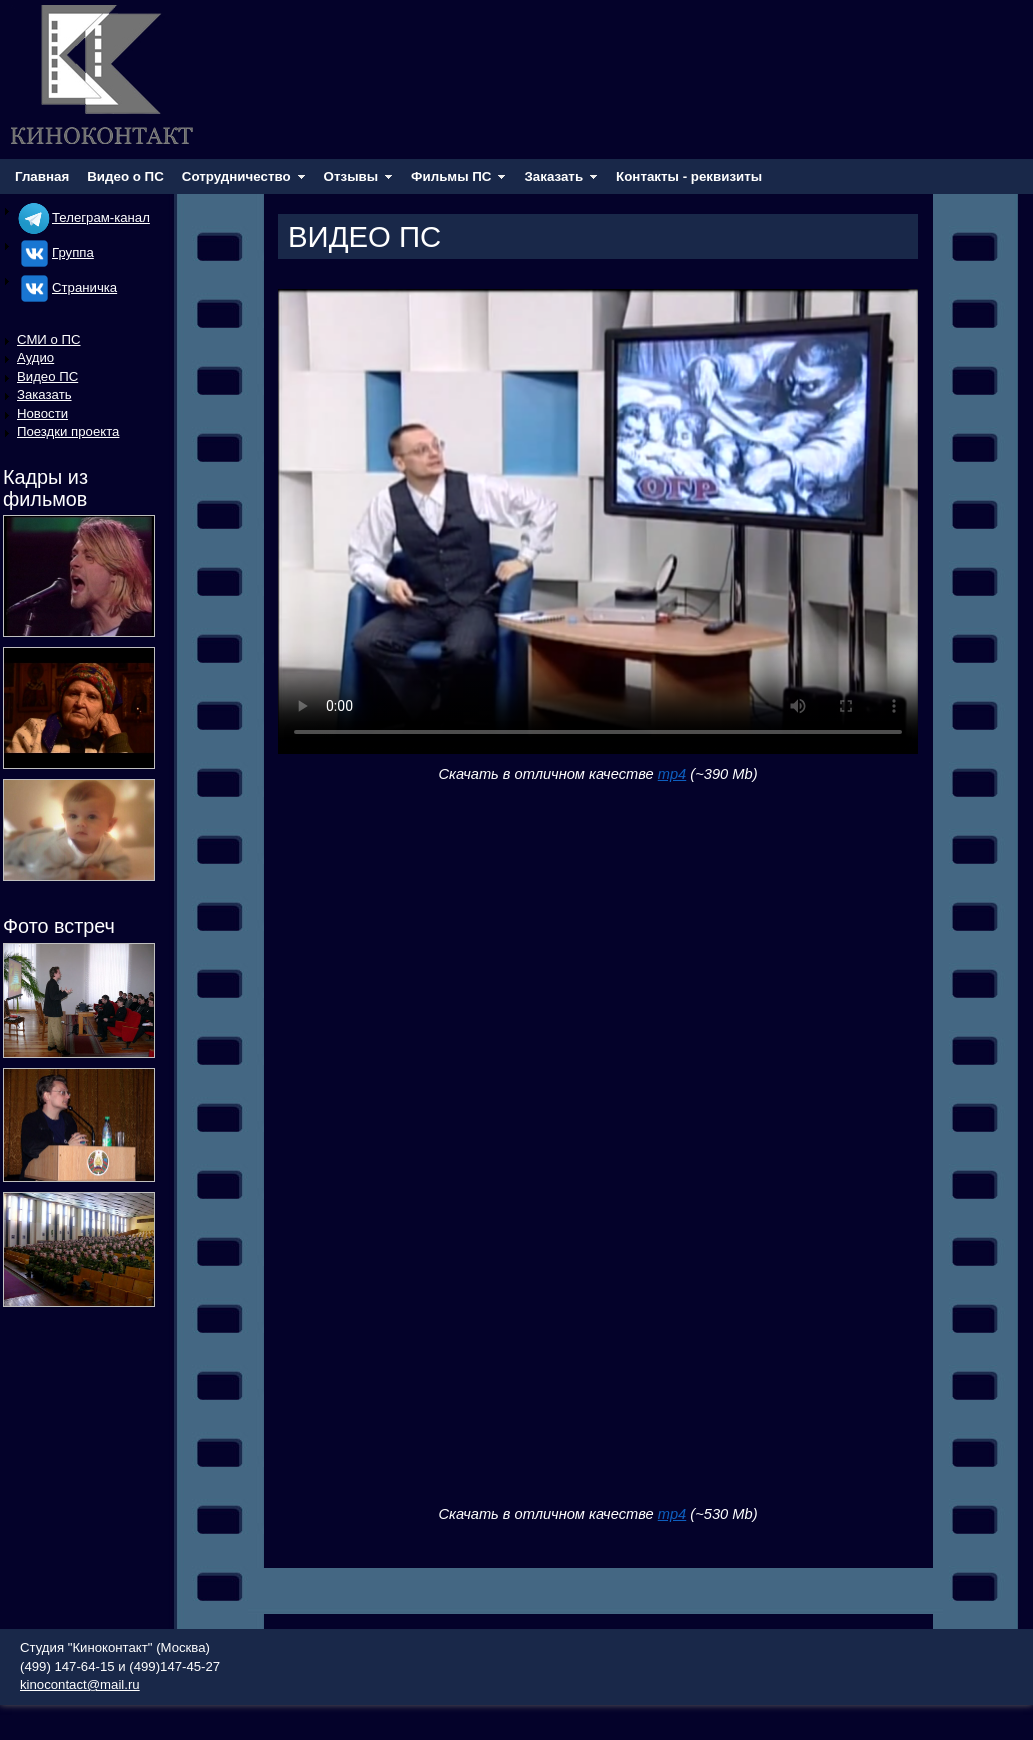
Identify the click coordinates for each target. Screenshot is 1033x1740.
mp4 (672, 774)
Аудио (35, 357)
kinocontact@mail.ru (80, 1684)
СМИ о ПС (49, 339)
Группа (55, 252)
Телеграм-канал (83, 217)
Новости (42, 413)
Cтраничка (67, 287)
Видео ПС (47, 376)
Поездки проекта (68, 431)
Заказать (44, 394)
